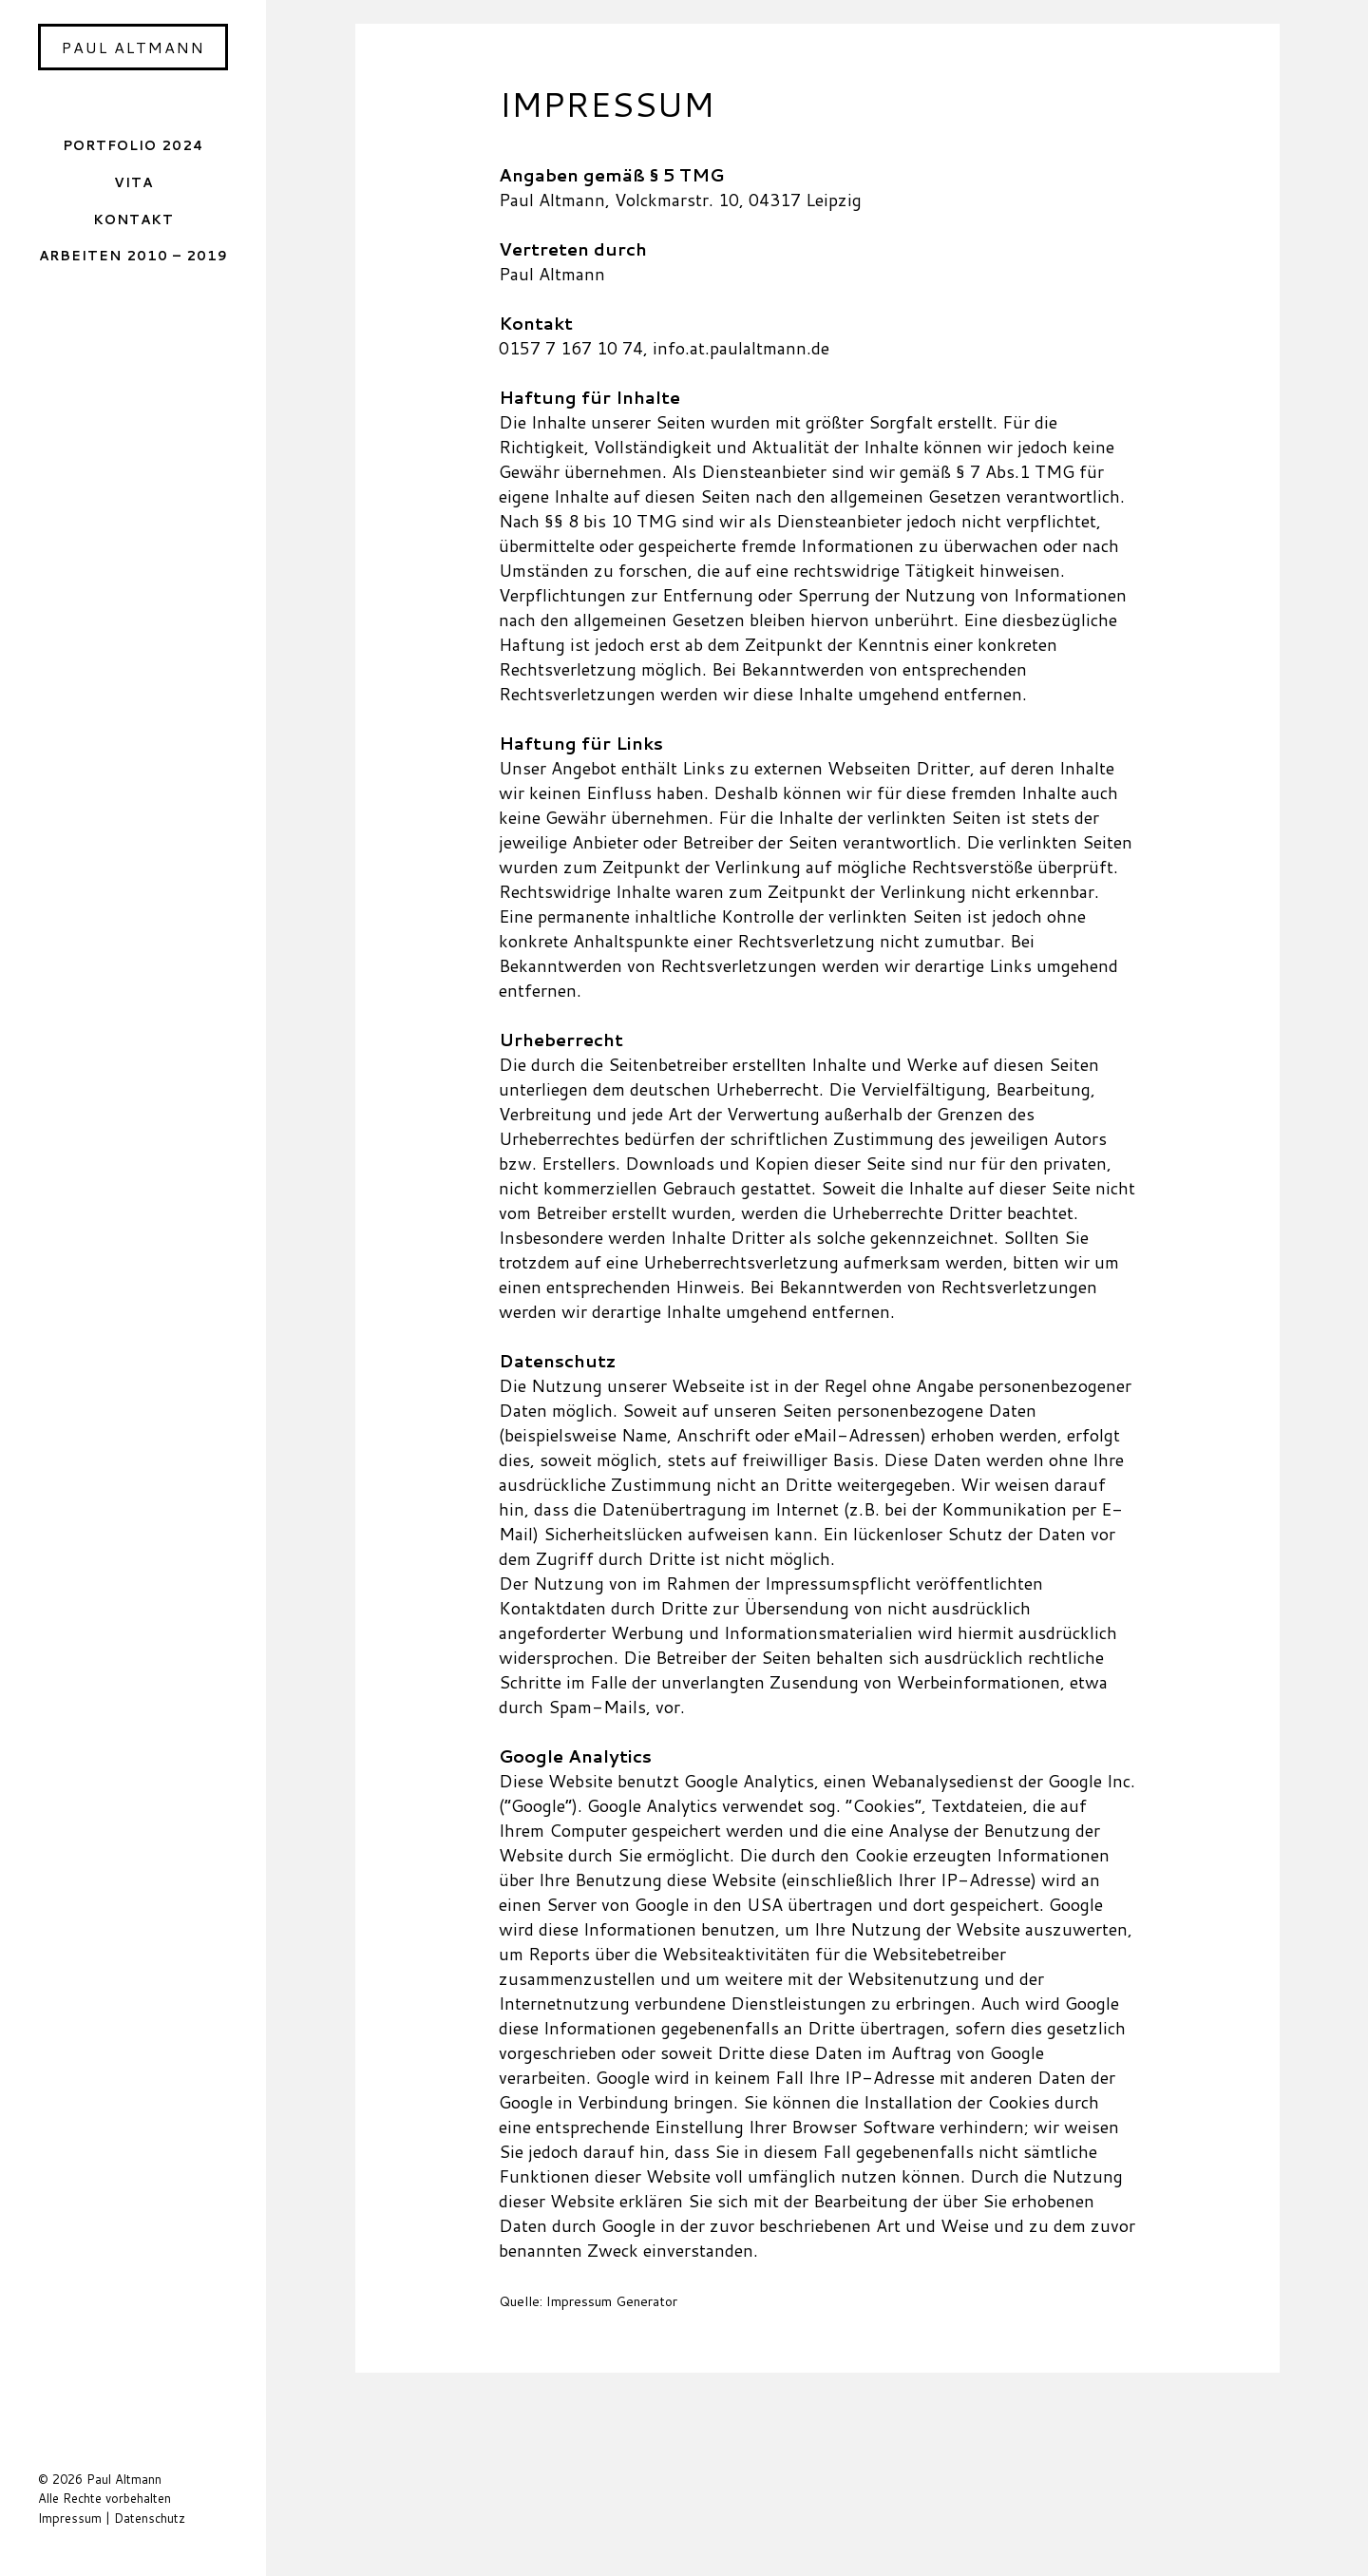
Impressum (70, 2518)
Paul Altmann (133, 47)
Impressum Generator (611, 2301)
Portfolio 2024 (133, 145)
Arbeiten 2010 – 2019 (133, 255)
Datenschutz (149, 2518)
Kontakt (133, 219)
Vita (133, 182)
